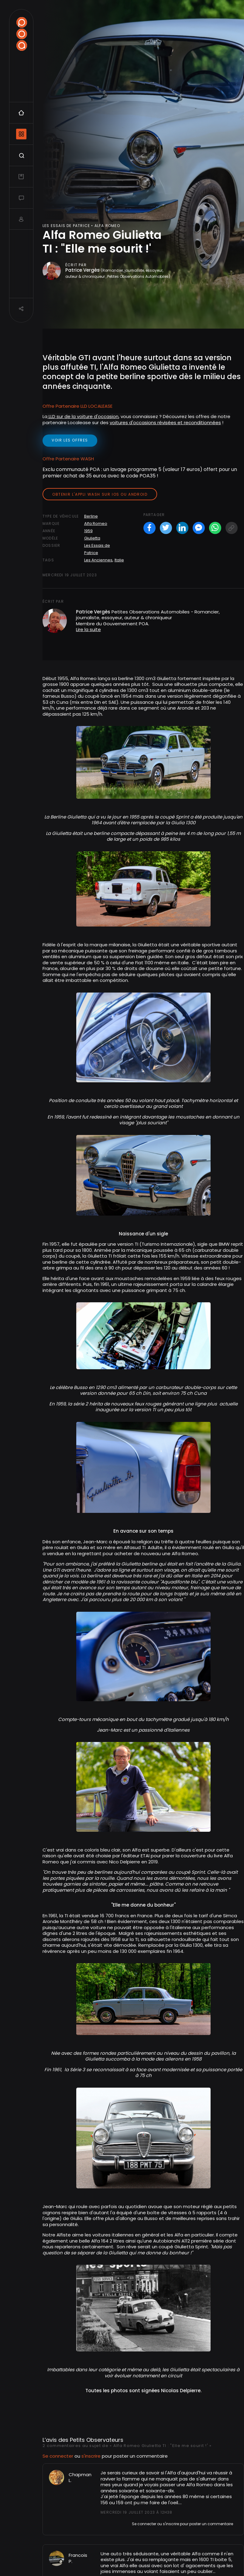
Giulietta (92, 538)
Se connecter (58, 2277)
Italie (119, 560)
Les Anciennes (98, 560)
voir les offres (70, 440)
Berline (91, 516)
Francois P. (78, 2379)
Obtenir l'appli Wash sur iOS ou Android (99, 494)
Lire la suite (88, 629)
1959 (88, 531)
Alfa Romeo (95, 523)
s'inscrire (91, 2277)
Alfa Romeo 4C (113, 2528)
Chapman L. (80, 2298)
